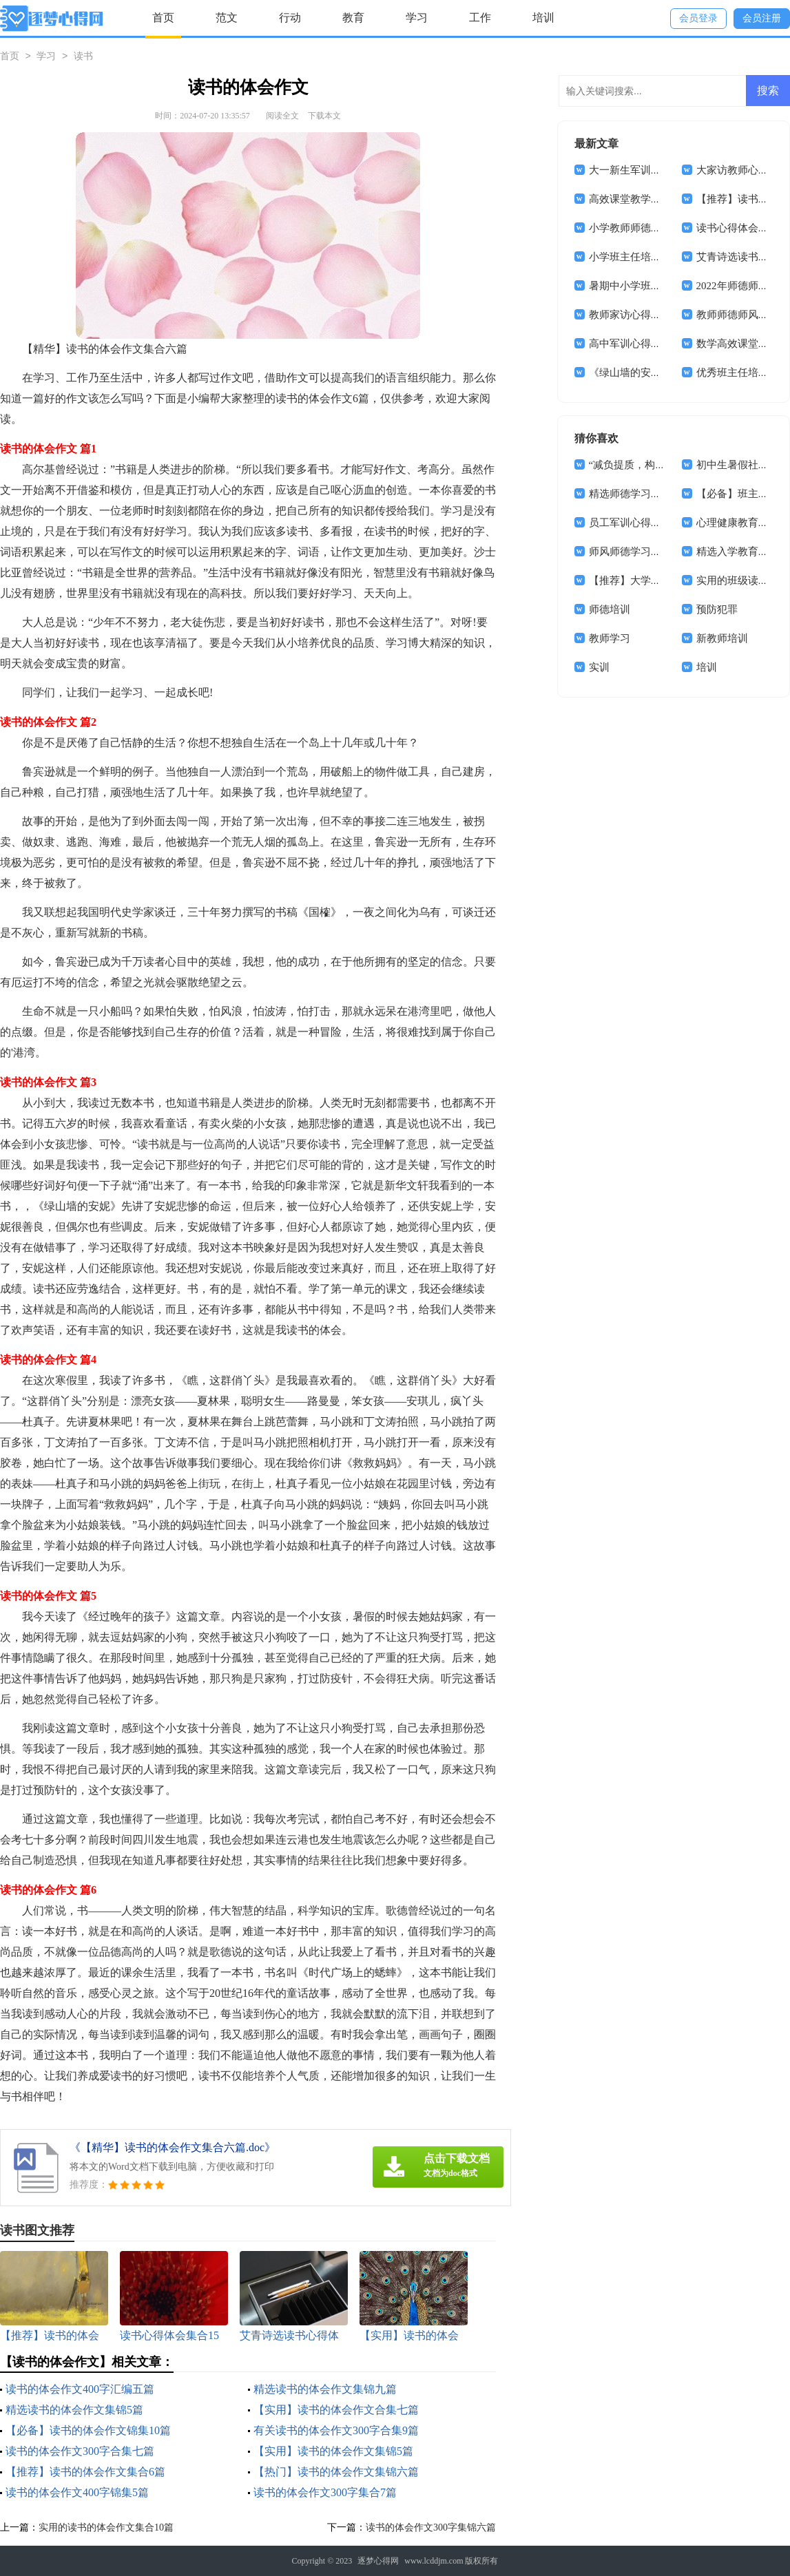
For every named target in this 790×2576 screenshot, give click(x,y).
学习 (417, 17)
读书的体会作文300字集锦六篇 (431, 2527)
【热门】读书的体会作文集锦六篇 (336, 2472)
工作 (480, 17)
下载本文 (324, 116)
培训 (543, 17)
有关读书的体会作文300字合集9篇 (336, 2430)
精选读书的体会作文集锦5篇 (74, 2410)
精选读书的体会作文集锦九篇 (325, 2389)
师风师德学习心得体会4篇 (648, 551)
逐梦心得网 (378, 2561)
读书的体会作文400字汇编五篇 (80, 2389)
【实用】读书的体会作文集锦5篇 (333, 2451)
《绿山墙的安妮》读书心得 (651, 372)
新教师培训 (722, 638)
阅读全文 (282, 116)
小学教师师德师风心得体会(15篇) (664, 227)
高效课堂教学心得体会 (640, 199)
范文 (227, 17)
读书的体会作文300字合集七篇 (80, 2451)
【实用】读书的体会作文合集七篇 (336, 2410)
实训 (599, 667)
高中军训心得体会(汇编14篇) (654, 343)
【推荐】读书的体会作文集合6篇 (85, 2472)
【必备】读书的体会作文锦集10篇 (88, 2430)
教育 (353, 17)
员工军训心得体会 (630, 522)
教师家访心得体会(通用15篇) (654, 314)
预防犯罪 (717, 609)
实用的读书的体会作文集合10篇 (106, 2527)
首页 (163, 17)
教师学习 (609, 638)
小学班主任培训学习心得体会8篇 (664, 256)
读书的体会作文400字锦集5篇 (77, 2492)
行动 (290, 17)
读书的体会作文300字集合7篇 (325, 2492)
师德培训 (609, 609)
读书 (83, 57)
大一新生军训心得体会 (640, 170)
